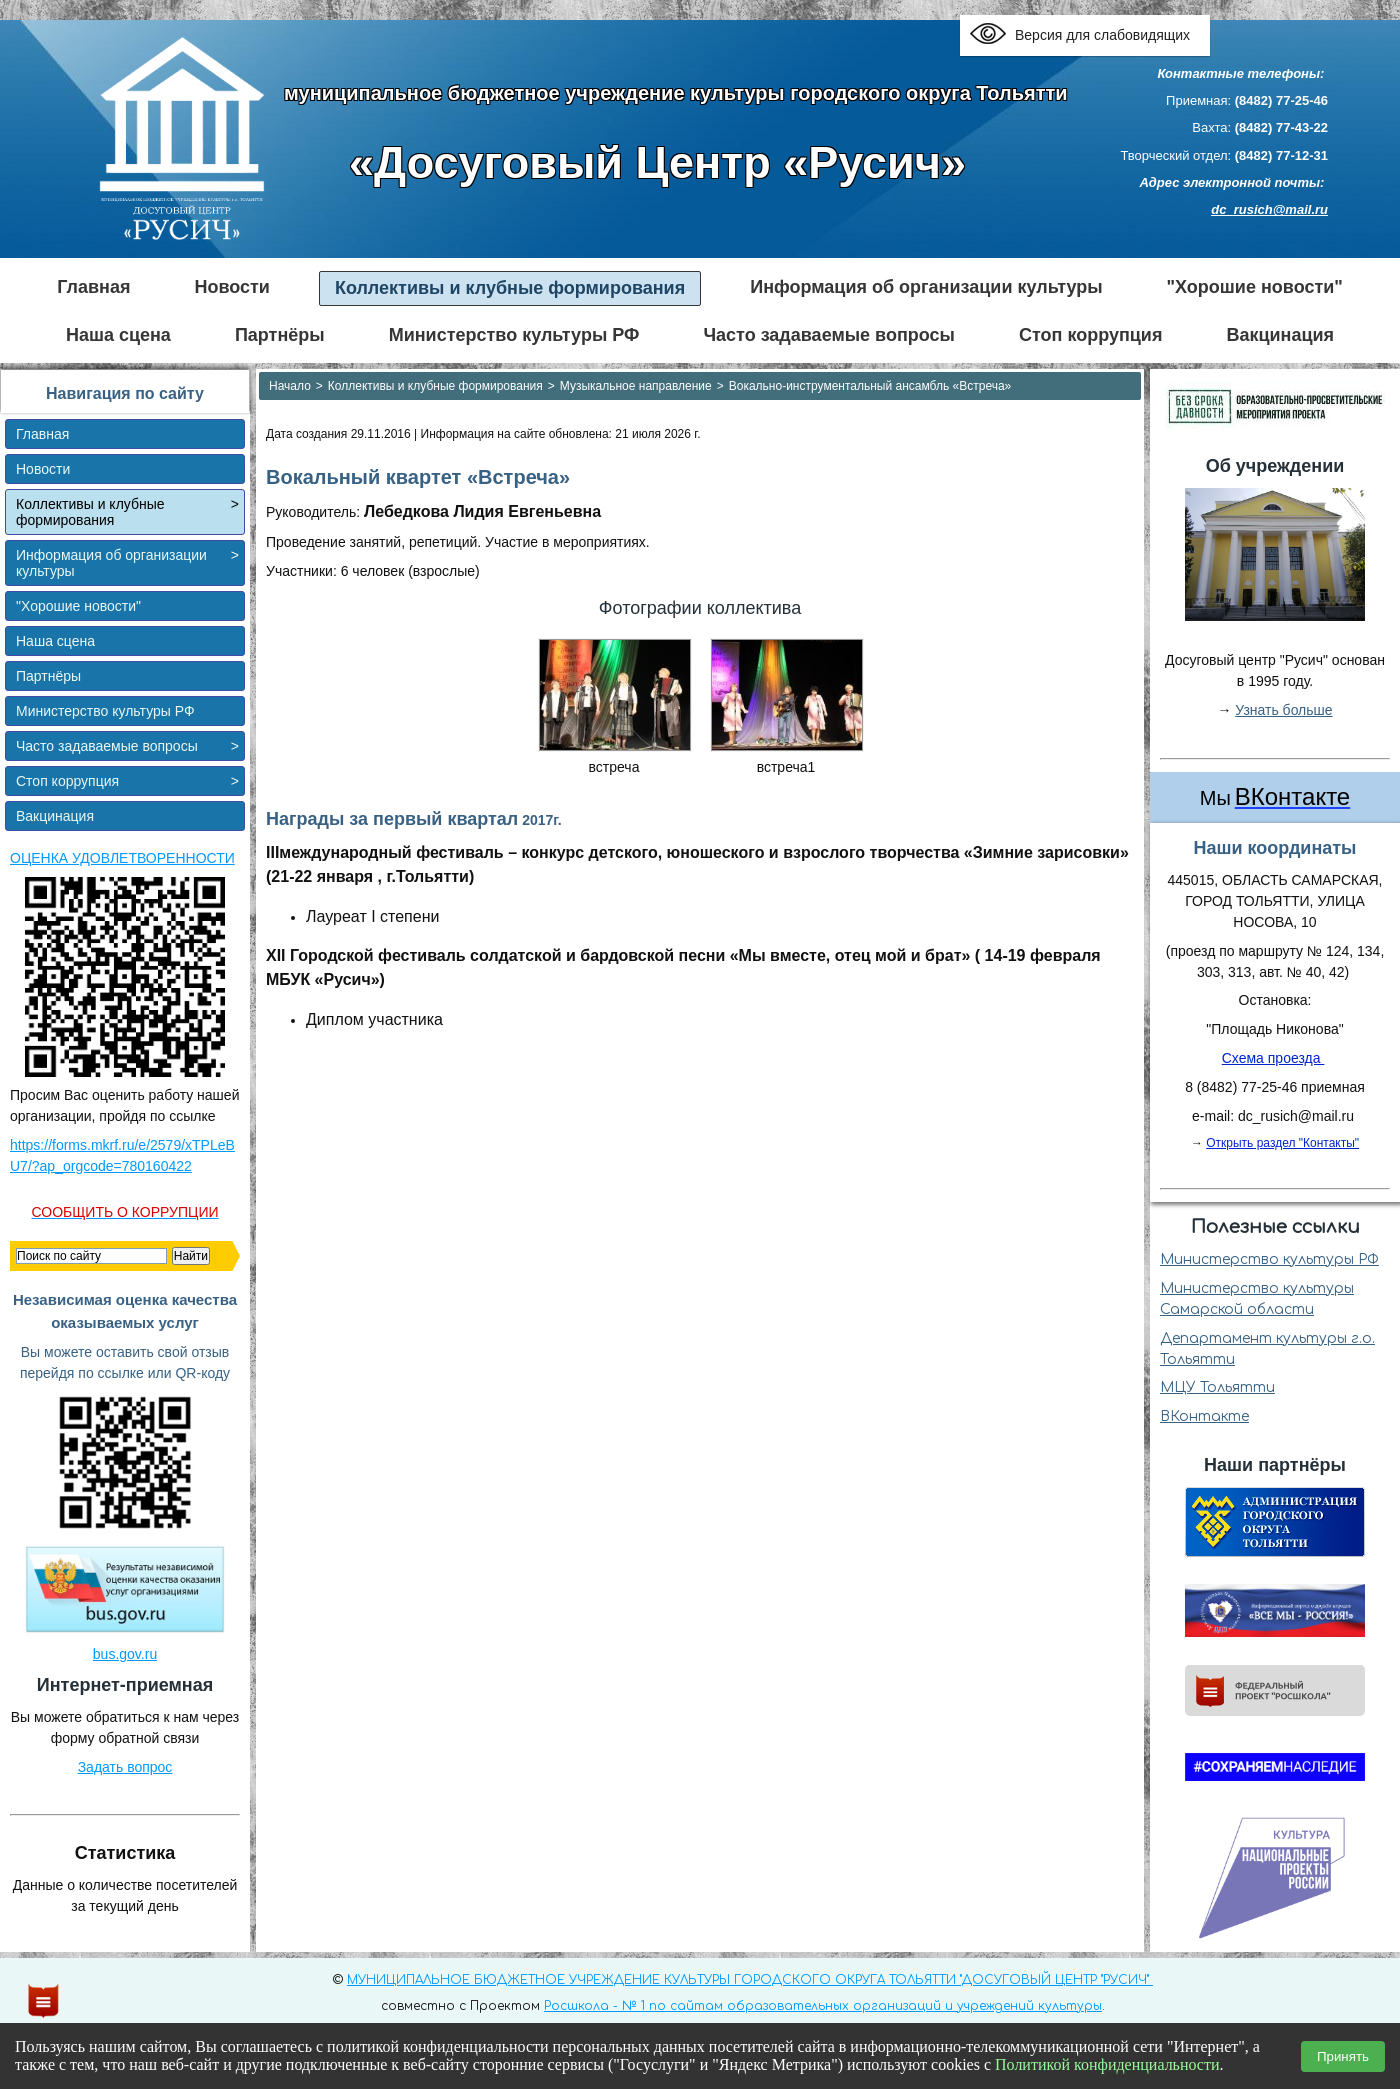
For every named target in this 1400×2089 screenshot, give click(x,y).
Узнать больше (1283, 710)
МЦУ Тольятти (1217, 1387)
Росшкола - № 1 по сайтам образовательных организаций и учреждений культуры (823, 2006)
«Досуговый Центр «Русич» (657, 162)
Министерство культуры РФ (1269, 1259)
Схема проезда (1273, 1058)
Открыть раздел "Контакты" (1282, 1143)
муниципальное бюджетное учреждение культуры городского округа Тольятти (676, 93)
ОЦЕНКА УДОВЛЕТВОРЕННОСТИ (122, 858)
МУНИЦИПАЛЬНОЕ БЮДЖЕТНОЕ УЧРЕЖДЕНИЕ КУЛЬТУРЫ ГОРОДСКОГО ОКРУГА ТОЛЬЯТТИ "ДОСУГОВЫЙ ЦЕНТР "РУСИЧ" (750, 1980)
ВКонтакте (1204, 1416)
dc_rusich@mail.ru (1269, 209)
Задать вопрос (125, 1767)
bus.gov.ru (125, 1654)
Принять (1343, 2056)
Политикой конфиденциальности (1107, 2064)
